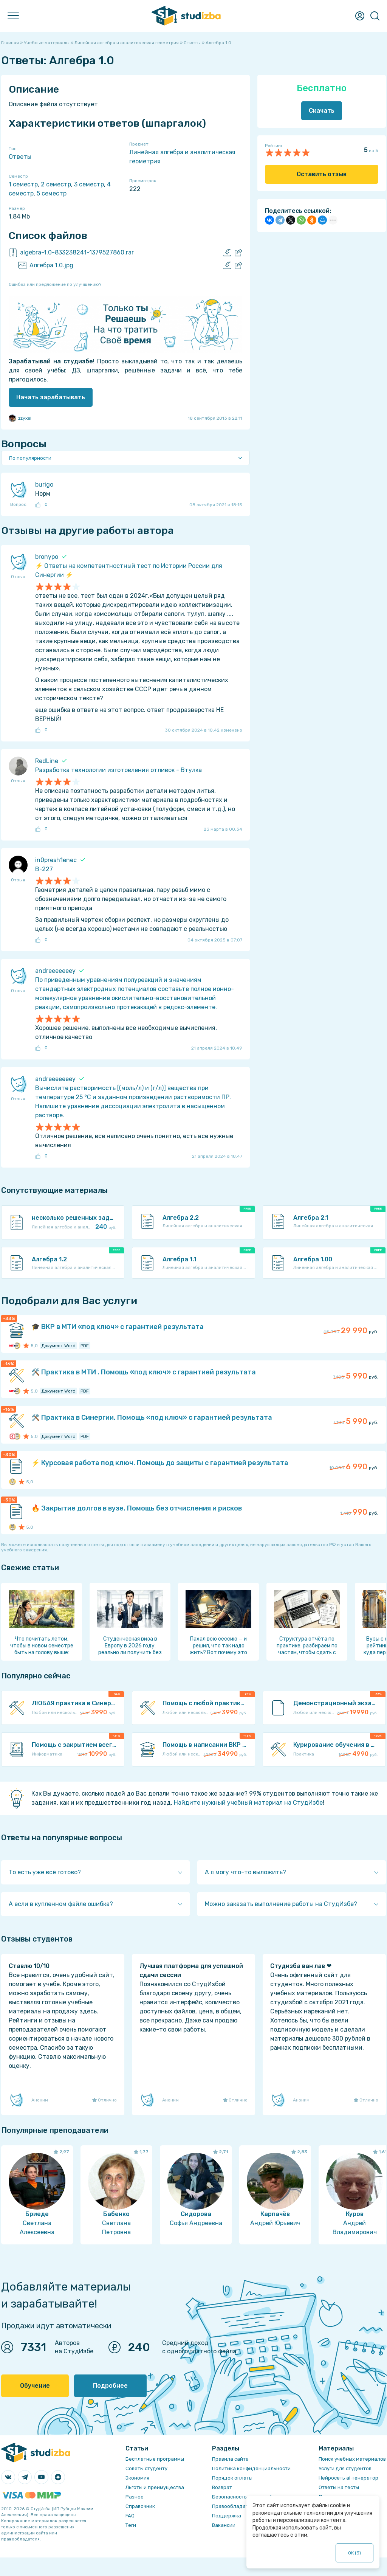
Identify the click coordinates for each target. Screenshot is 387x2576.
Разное (134, 2497)
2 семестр (56, 184)
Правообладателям (236, 2506)
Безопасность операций (242, 2497)
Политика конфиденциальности (251, 2468)
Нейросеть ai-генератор (348, 2478)
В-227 (44, 869)
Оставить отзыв (322, 174)
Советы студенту (146, 2468)
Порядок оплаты (232, 2478)
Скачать (321, 110)
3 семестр (89, 184)
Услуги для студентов (345, 2468)
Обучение (35, 2385)
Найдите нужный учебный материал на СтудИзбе (248, 1802)
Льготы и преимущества (154, 2487)
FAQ (130, 2516)
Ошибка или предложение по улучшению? (55, 284)
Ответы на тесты (339, 2487)
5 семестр (52, 193)
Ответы (20, 156)
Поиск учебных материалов (352, 2459)
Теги (130, 2525)
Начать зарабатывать (50, 397)
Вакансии (223, 2525)
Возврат (222, 2487)
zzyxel (20, 418)
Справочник (140, 2506)
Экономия (137, 2478)
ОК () (354, 2553)
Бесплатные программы (154, 2459)
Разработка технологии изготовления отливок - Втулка (118, 770)
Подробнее (110, 2385)
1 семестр (23, 184)
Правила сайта (230, 2459)
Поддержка (226, 2516)
